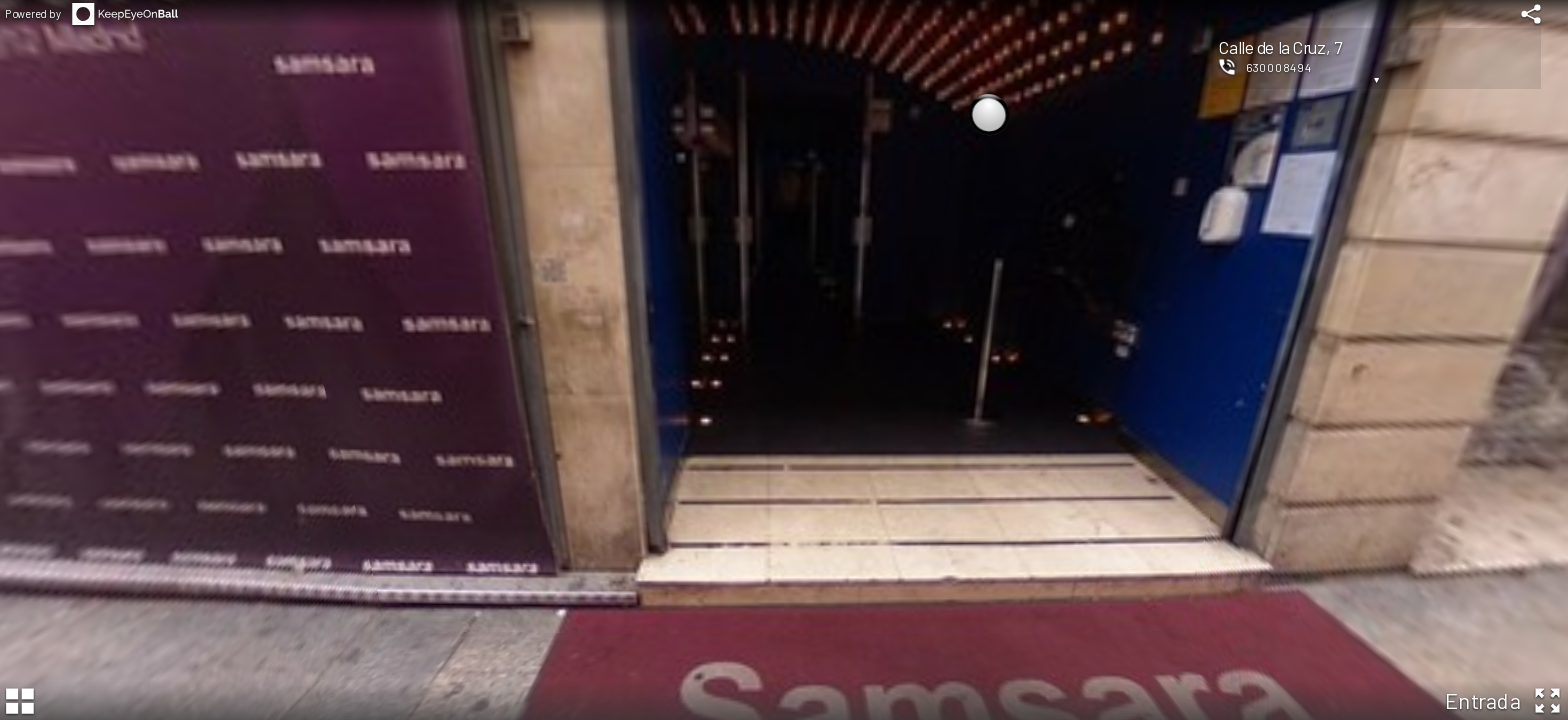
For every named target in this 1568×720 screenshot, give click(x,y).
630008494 (1278, 67)
